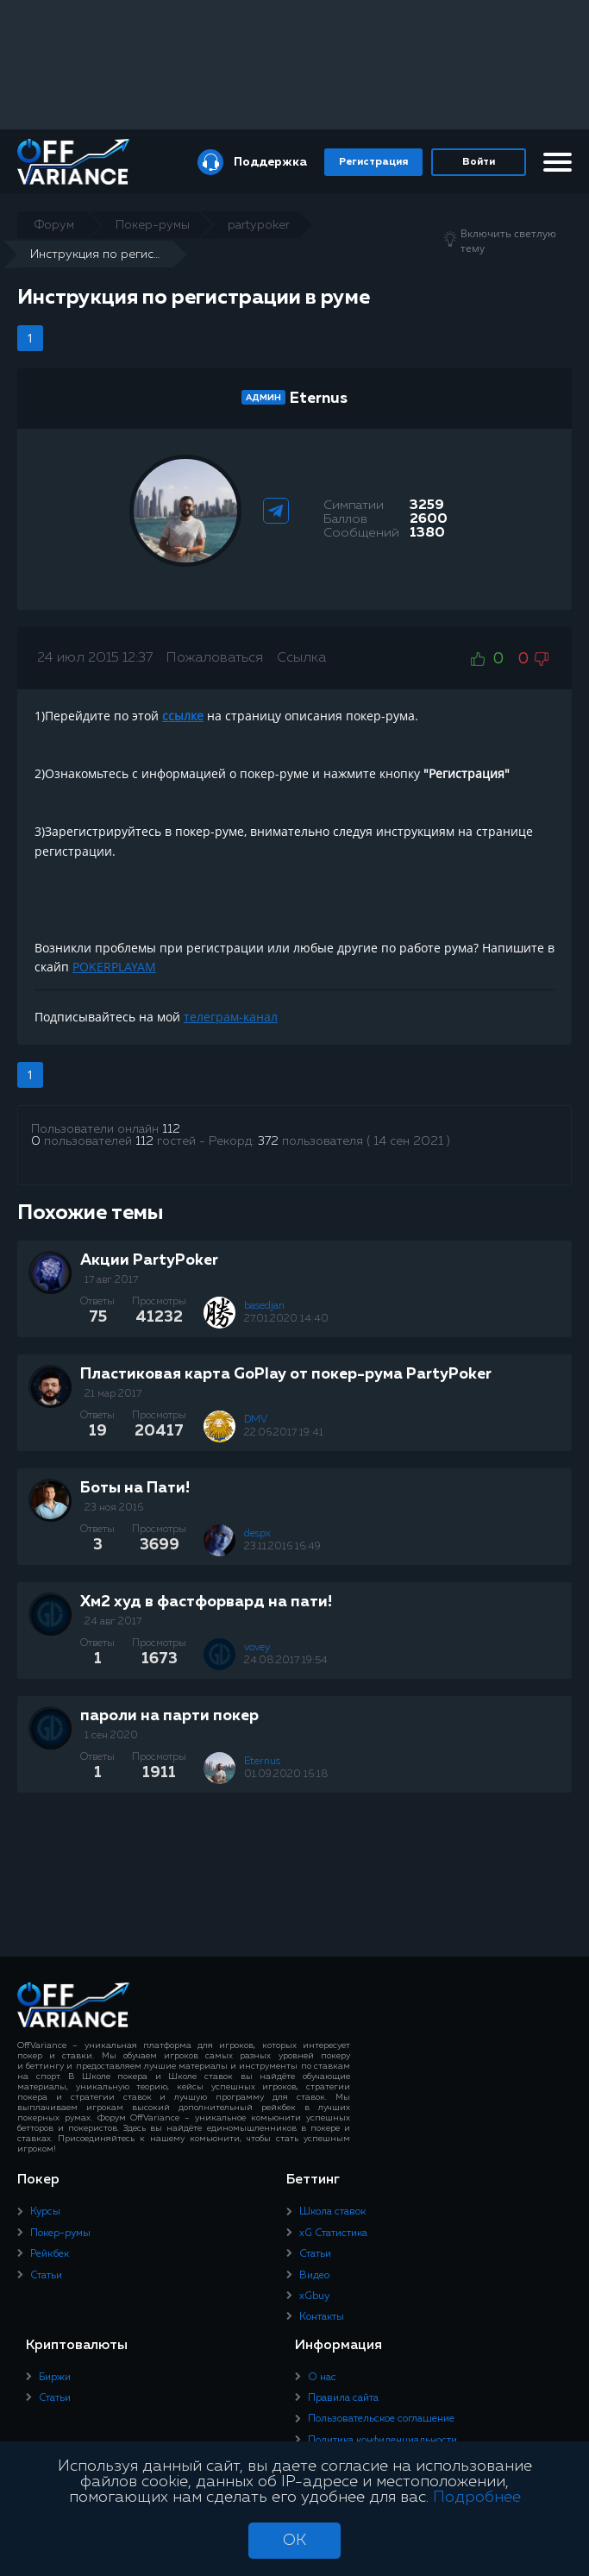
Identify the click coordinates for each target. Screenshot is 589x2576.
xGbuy (314, 2296)
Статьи (46, 2276)
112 (171, 1129)
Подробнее (477, 2497)
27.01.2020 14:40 (286, 1319)
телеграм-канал (231, 1016)
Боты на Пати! (135, 1488)
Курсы (45, 2212)
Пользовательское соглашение (381, 2419)
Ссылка (301, 658)
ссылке (183, 715)
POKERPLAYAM (114, 966)
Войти (478, 162)
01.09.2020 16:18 (286, 1774)
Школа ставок (332, 2212)
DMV (255, 1420)
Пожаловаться (214, 658)
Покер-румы (60, 2233)
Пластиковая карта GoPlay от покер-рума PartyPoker (286, 1374)
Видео (314, 2276)
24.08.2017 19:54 (286, 1661)
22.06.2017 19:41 (283, 1433)
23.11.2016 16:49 (282, 1547)
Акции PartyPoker (149, 1260)
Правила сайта (343, 2398)
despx (257, 1534)
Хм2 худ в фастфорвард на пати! (206, 1602)
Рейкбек (49, 2254)
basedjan (264, 1306)
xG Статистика (333, 2233)
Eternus (319, 398)
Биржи (55, 2377)
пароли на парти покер (169, 1716)
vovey (257, 1648)
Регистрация (373, 162)
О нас (322, 2377)
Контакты (321, 2317)
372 (268, 1141)
